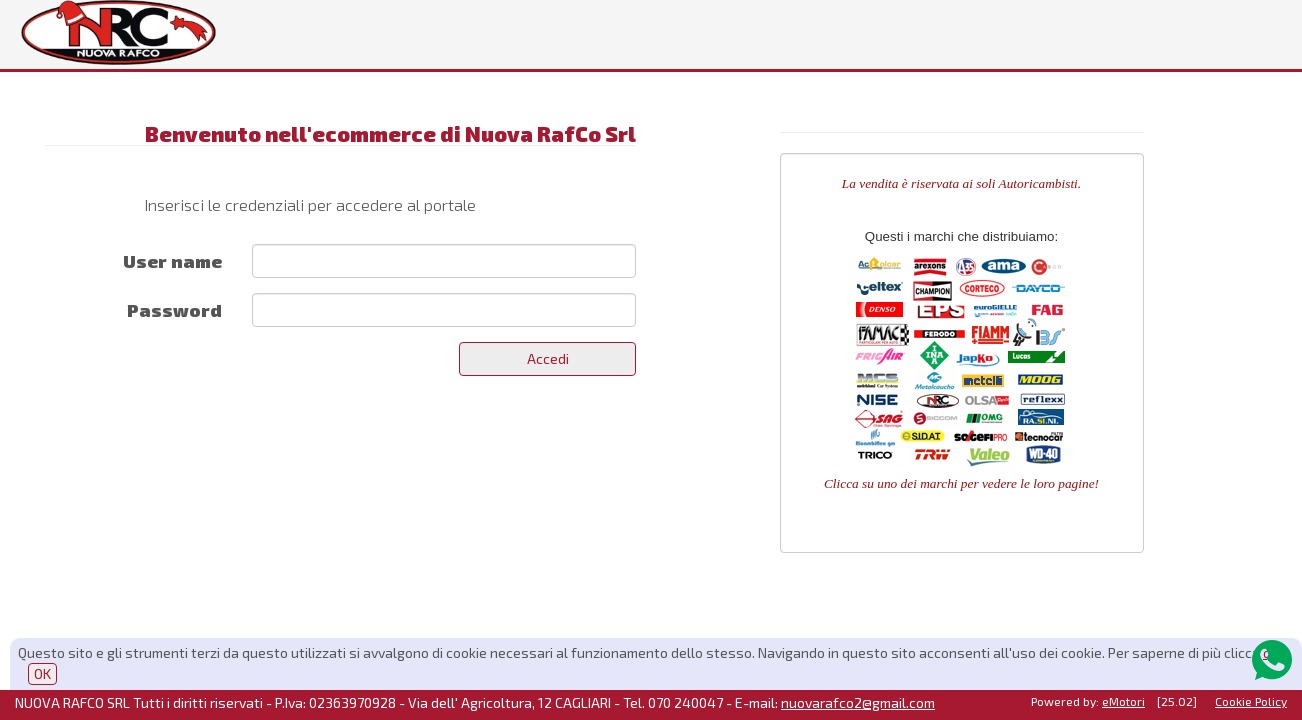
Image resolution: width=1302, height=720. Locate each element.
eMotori (1123, 701)
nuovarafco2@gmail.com (858, 702)
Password (174, 310)
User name (172, 261)
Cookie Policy (1251, 701)
